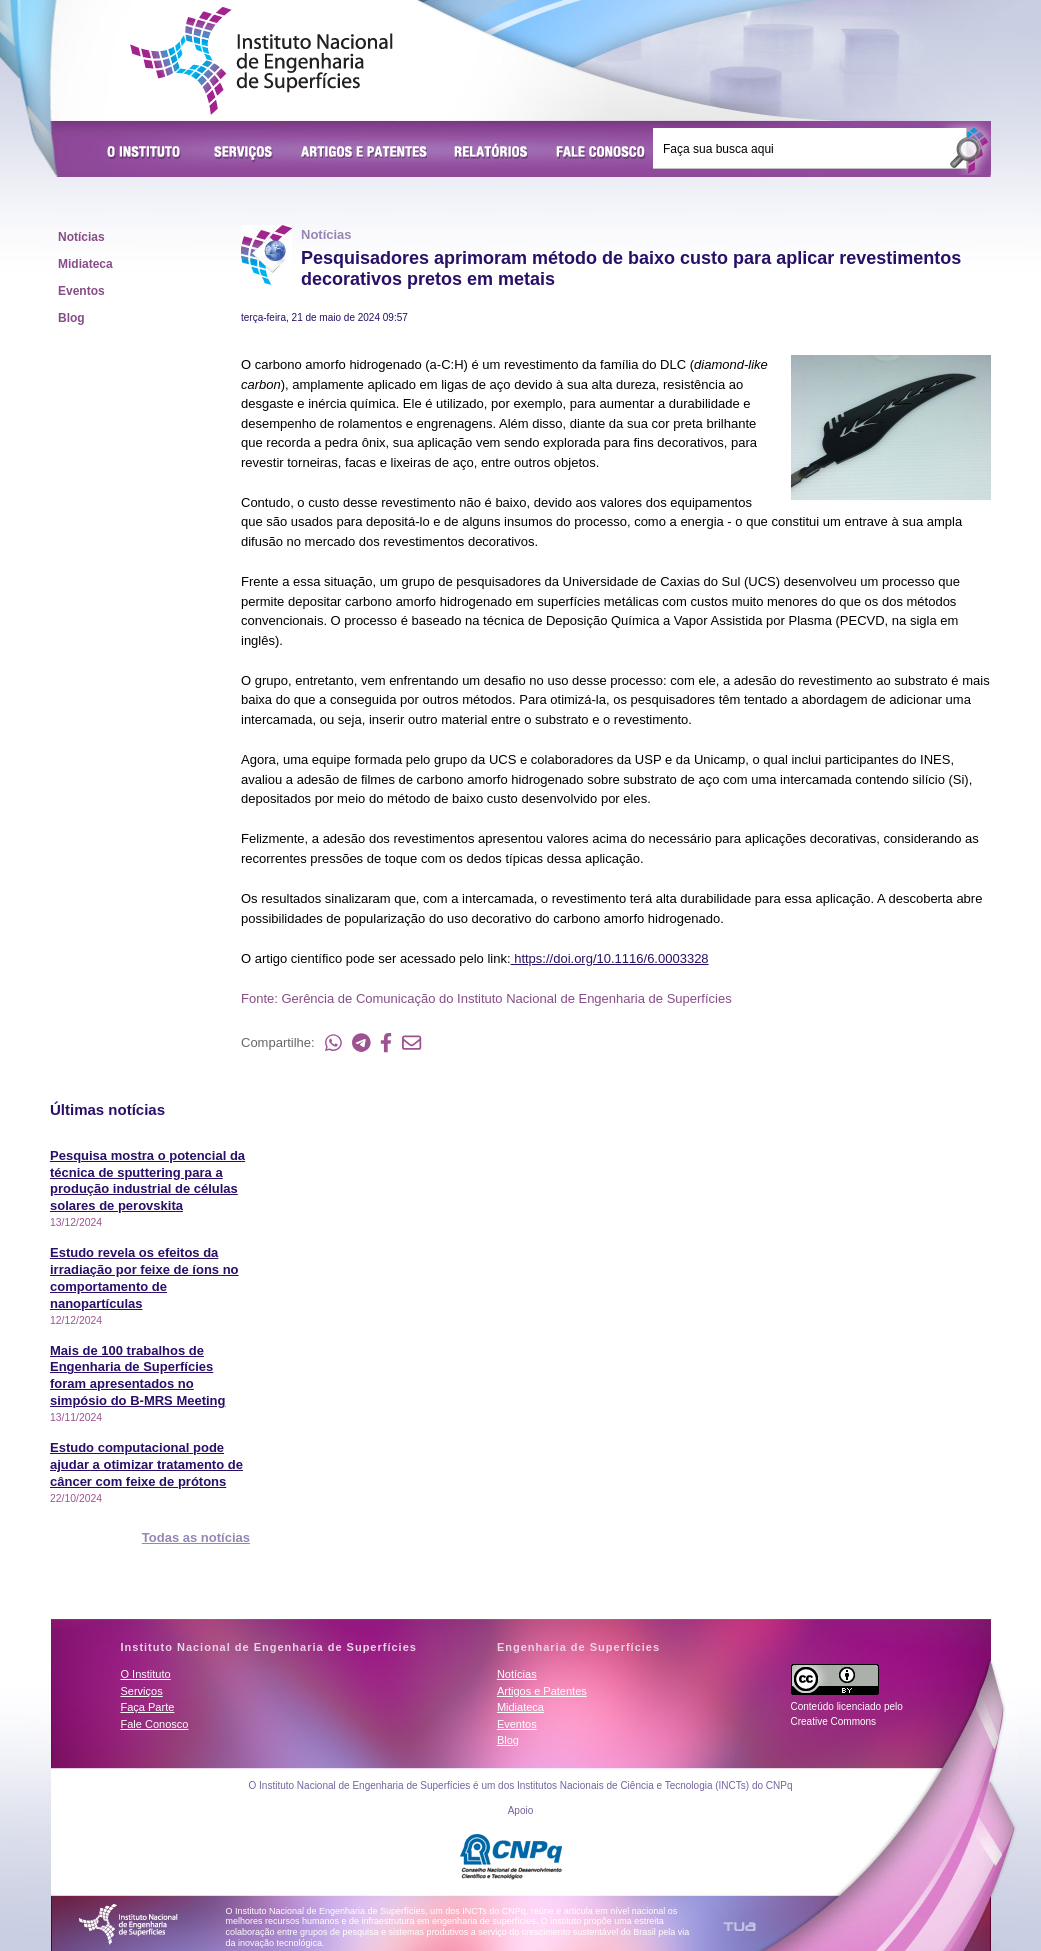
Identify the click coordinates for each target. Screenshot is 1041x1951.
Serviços (244, 153)
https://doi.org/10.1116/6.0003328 (610, 958)
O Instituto (147, 153)
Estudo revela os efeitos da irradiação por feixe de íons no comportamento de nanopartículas (144, 1278)
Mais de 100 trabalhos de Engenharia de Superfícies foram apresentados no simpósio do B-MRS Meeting (138, 1376)
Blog (71, 318)
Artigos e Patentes (364, 153)
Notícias (81, 237)
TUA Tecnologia (739, 1926)
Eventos (81, 291)
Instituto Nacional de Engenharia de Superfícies (261, 61)
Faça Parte (148, 1707)
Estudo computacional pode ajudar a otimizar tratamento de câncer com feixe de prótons (146, 1464)
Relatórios (491, 153)
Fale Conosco (601, 153)
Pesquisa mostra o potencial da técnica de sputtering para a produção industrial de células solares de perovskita (147, 1181)
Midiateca (85, 264)
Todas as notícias (196, 1537)
